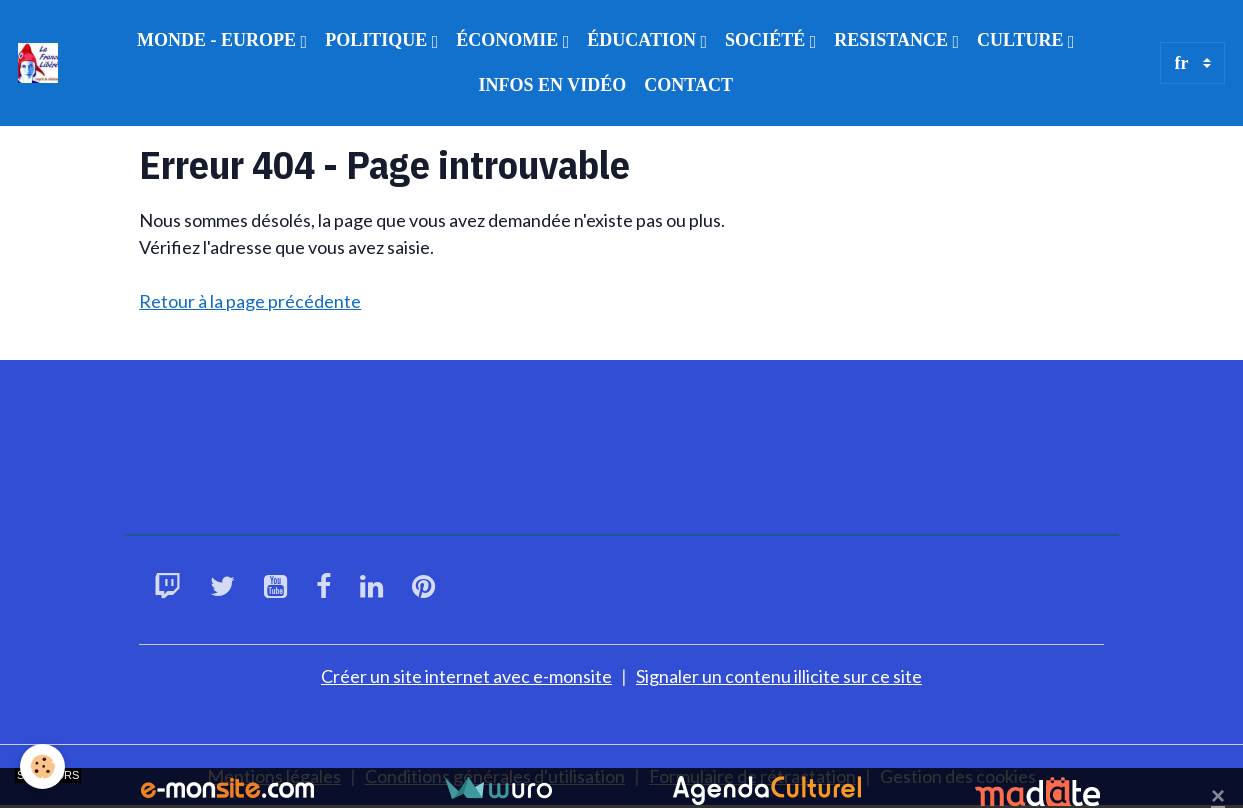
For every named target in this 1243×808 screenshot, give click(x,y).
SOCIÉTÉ (767, 40)
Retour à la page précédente (250, 301)
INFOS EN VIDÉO (553, 85)
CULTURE (1022, 40)
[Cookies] (42, 766)
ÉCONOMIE (509, 40)
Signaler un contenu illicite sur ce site (779, 676)
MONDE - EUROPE (219, 40)
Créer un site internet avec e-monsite (466, 676)
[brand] (39, 63)
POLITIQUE (378, 40)
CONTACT (688, 85)
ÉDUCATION (643, 40)
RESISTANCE (893, 40)
